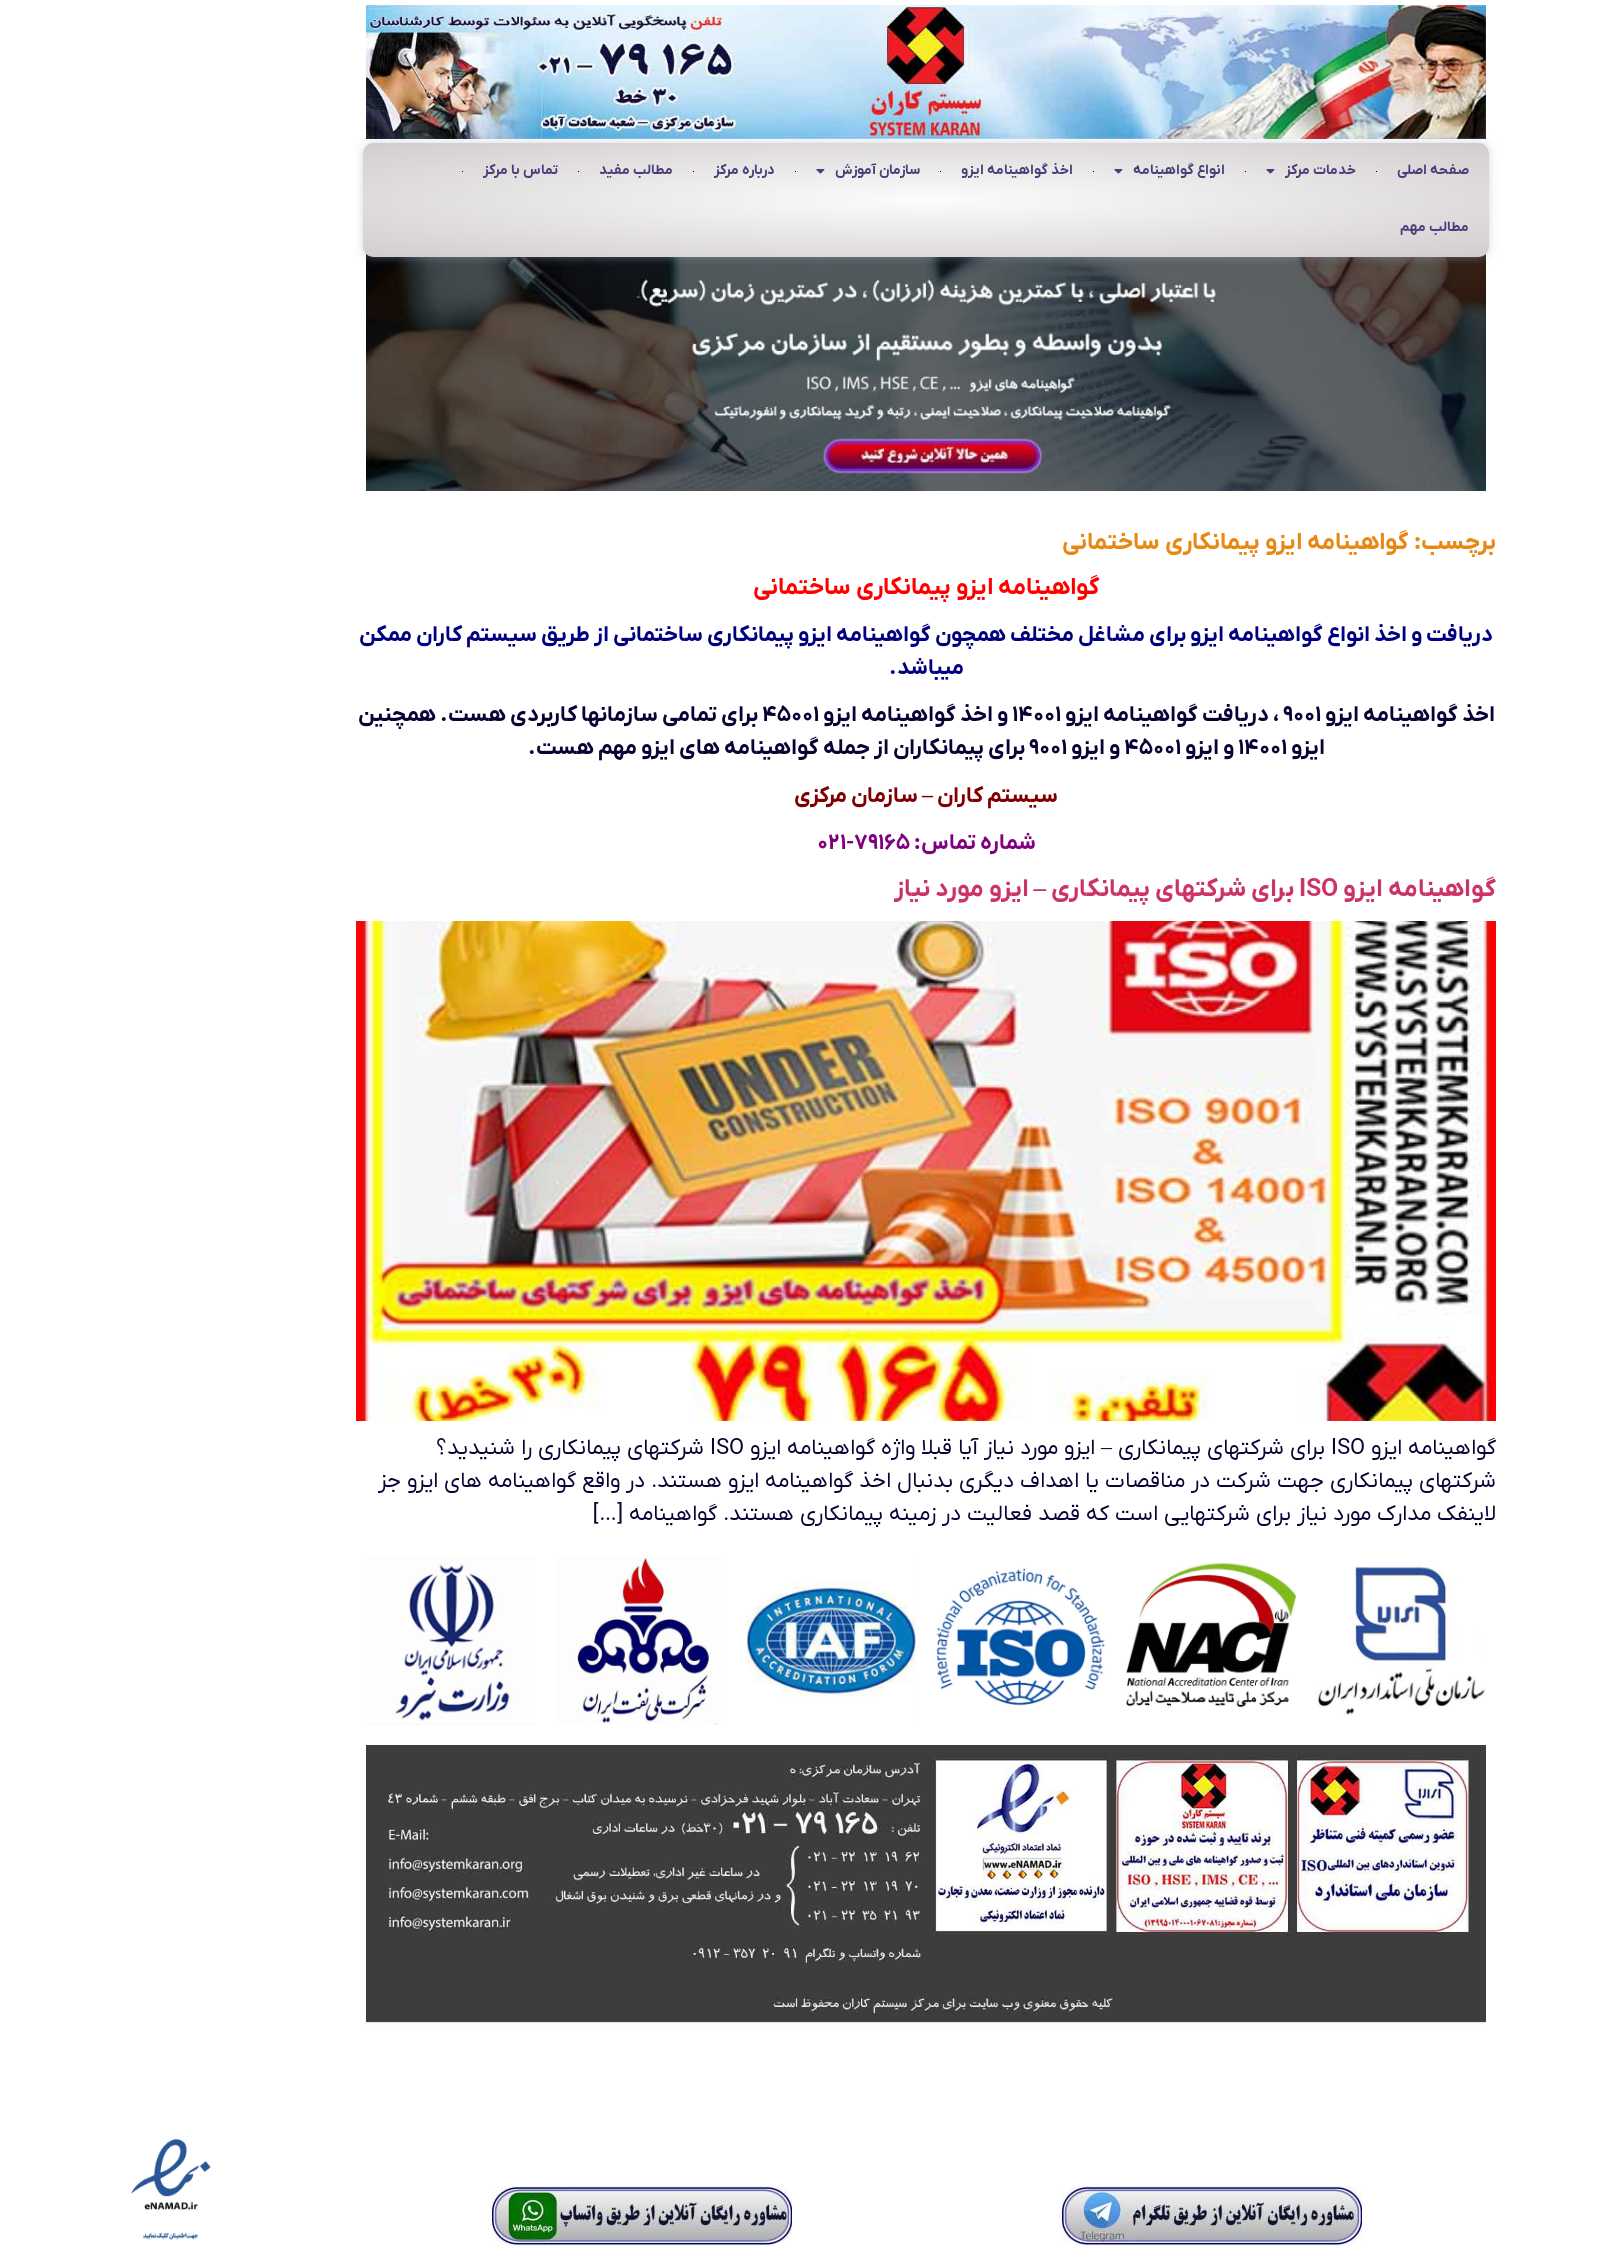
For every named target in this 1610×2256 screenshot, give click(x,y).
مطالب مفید (515, 170)
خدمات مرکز (1190, 172)
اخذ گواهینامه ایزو (896, 170)
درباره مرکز (623, 170)
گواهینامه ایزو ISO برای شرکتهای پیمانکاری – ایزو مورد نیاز (1074, 889)
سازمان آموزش (747, 172)
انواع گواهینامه (1048, 172)
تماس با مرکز (399, 170)
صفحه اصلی (1312, 170)
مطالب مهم (1313, 227)
